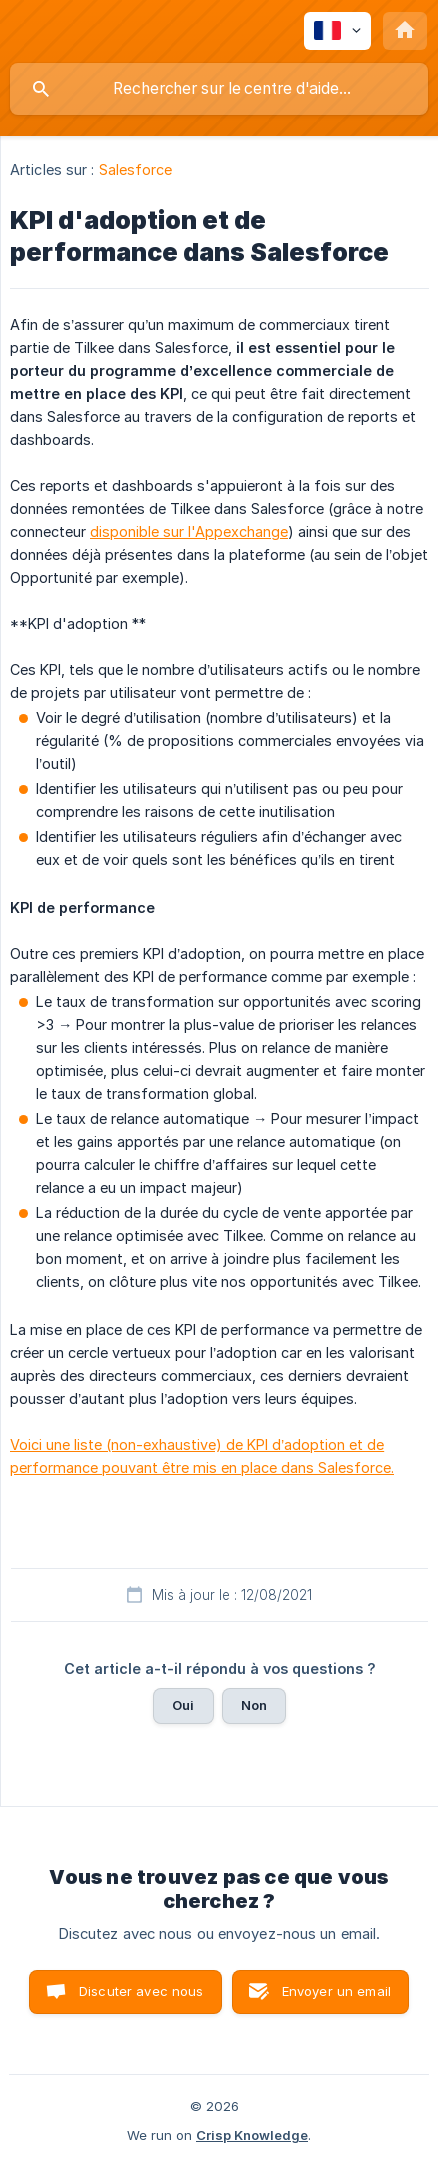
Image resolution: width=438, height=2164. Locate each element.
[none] (337, 31)
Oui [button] (183, 1705)
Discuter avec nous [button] (141, 1991)
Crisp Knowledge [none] (252, 2135)
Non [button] (254, 1705)
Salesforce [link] (136, 169)
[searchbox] (219, 89)
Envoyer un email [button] (336, 1991)
